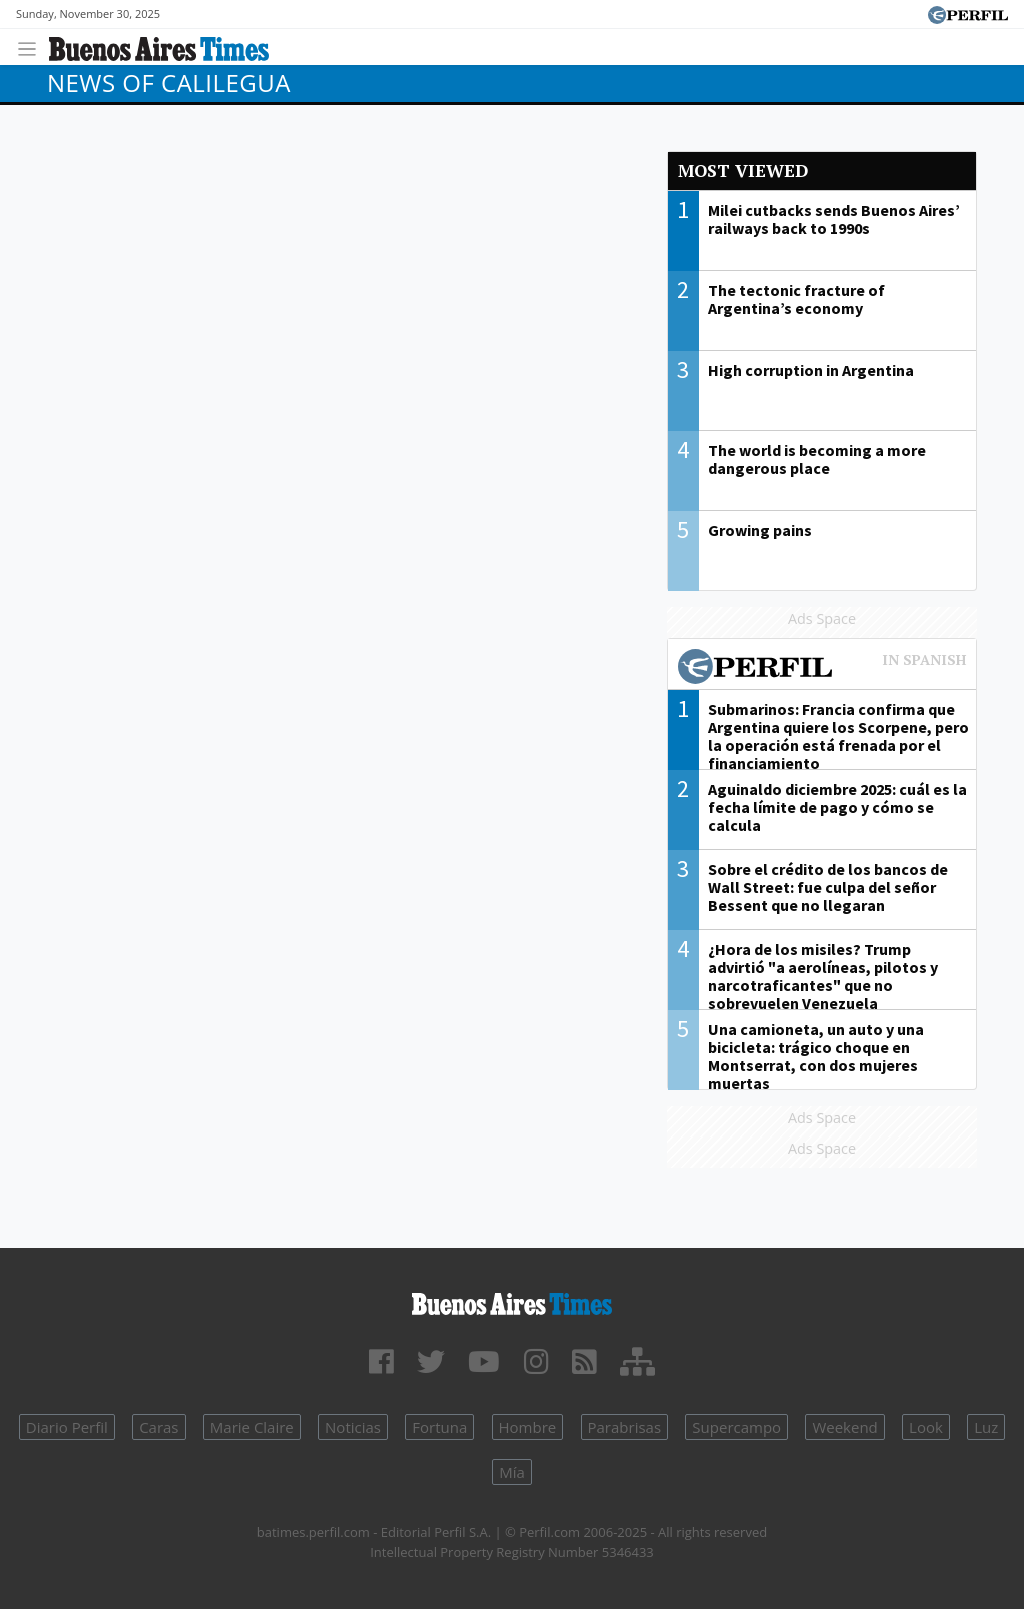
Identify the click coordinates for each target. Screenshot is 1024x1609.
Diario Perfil (67, 1427)
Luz (986, 1427)
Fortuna (439, 1427)
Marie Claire (252, 1427)
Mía (512, 1472)
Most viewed (743, 170)
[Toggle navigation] (32, 46)
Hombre (528, 1427)
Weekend (844, 1427)
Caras (158, 1427)
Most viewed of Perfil (822, 669)
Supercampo (736, 1427)
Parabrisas (625, 1427)
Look (926, 1427)
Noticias (353, 1427)
